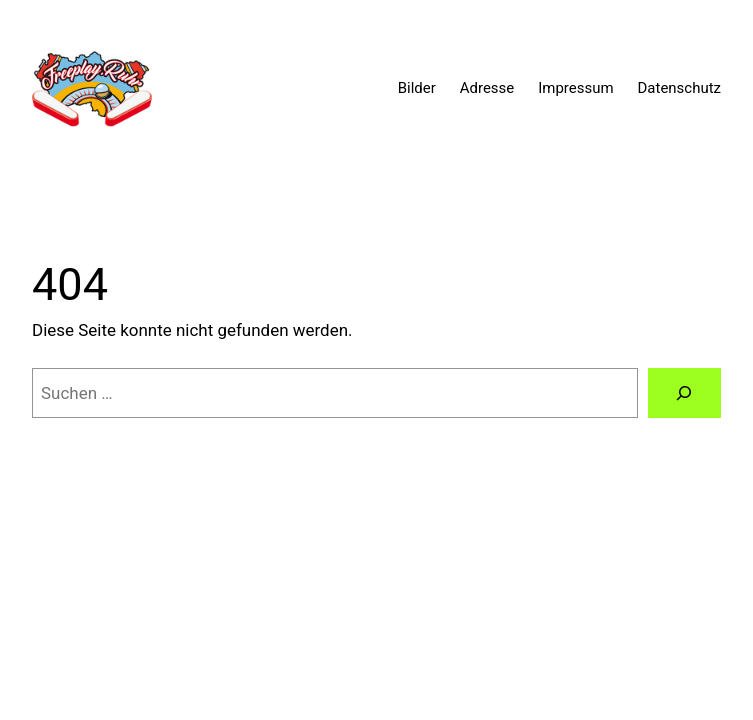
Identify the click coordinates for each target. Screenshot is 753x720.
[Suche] (684, 393)
